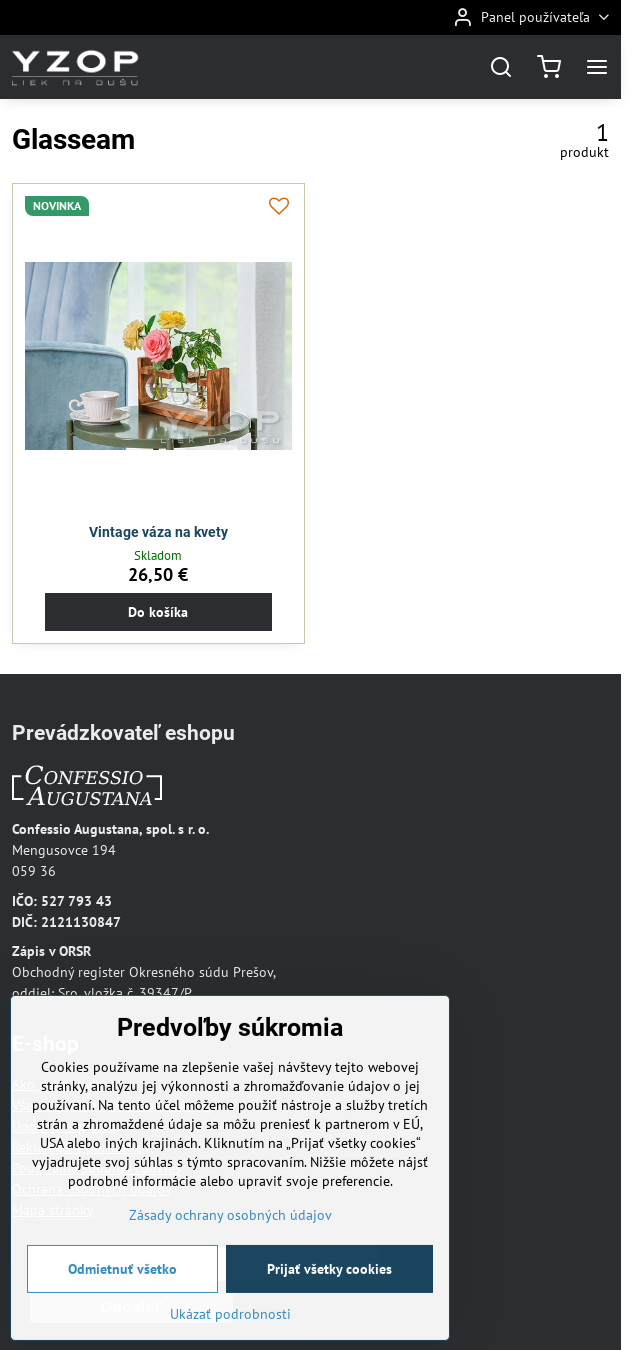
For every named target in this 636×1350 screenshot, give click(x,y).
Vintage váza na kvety (158, 532)
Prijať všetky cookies (329, 1295)
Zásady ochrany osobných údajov (230, 1241)
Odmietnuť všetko (122, 1295)
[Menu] (597, 67)
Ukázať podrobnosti (230, 1340)
